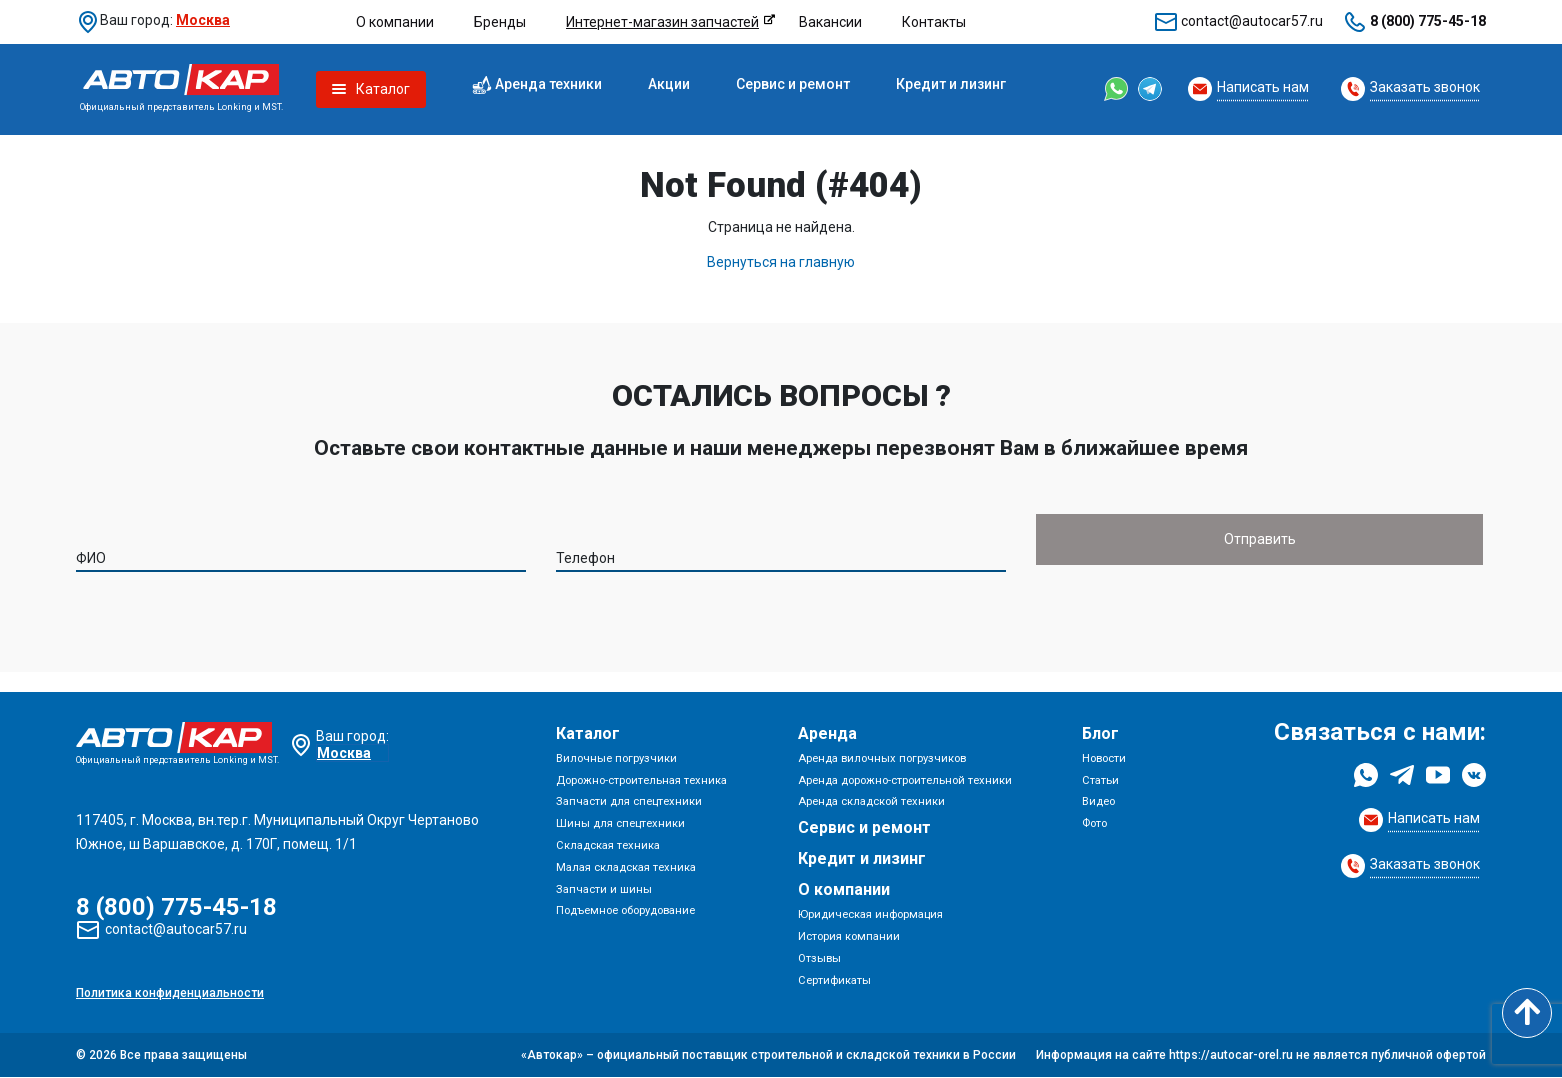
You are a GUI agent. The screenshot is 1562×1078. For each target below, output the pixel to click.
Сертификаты (834, 980)
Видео (1098, 802)
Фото (1094, 823)
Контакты (934, 22)
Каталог (588, 733)
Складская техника (608, 845)
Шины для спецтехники (620, 823)
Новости (1104, 758)
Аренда (827, 733)
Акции (669, 84)
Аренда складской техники (871, 802)
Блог (1100, 733)
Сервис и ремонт (793, 84)
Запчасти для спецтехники (629, 802)
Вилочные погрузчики (616, 758)
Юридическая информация (870, 914)
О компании (395, 22)
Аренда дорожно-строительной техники (905, 780)
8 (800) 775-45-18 (1428, 21)
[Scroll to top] (1527, 1013)
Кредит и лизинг (951, 84)
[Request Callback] (1248, 89)
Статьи (1100, 780)
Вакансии (830, 22)
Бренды (500, 22)
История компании (849, 936)
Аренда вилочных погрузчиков (882, 758)
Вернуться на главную (781, 262)
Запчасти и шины (604, 889)
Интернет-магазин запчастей (662, 22)
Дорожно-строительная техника (641, 780)
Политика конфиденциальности (170, 994)
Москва (203, 20)
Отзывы (819, 958)
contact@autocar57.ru (1252, 21)
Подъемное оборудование (625, 911)
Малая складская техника (626, 867)
